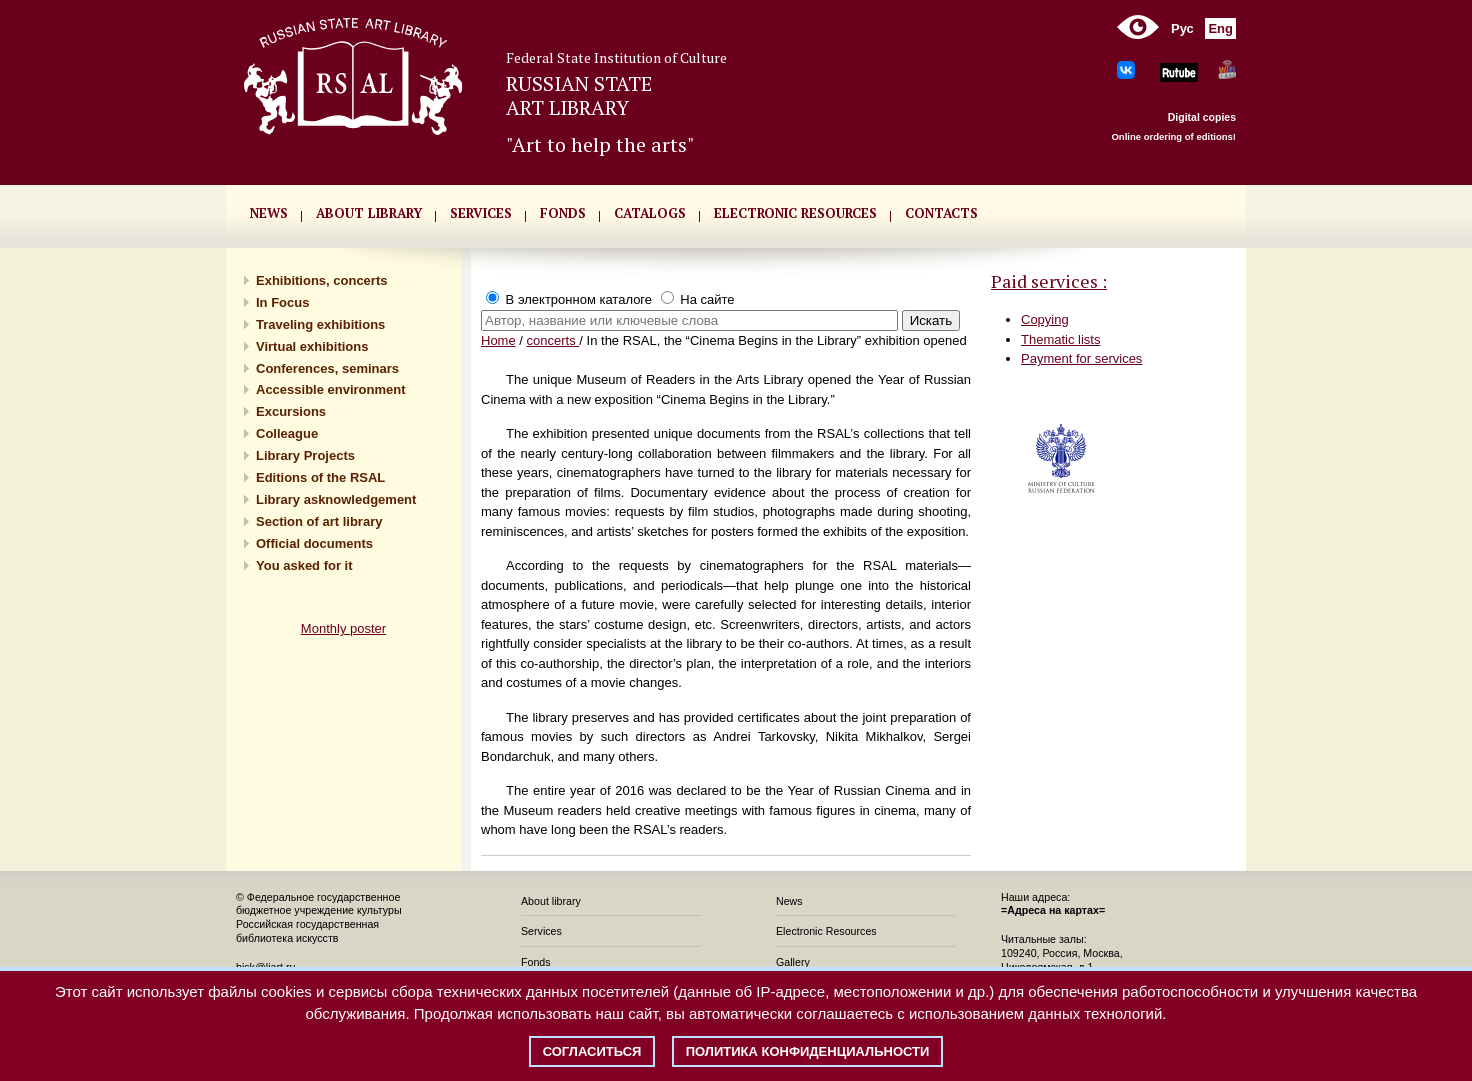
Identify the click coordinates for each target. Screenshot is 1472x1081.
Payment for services (1081, 358)
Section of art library (319, 521)
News (789, 901)
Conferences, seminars (327, 368)
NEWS (269, 213)
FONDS (563, 213)
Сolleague (287, 433)
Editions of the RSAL (320, 477)
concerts (553, 340)
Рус (1182, 28)
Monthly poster (343, 628)
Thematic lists (1060, 339)
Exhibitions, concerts (321, 280)
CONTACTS (941, 213)
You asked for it (304, 565)
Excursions (291, 411)
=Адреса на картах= (1053, 910)
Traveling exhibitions (320, 324)
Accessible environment (331, 389)
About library (369, 213)
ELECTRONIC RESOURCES (795, 213)
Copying (1045, 319)
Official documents (314, 543)
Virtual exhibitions (312, 346)
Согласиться (592, 1051)
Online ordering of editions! (1173, 136)
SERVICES (481, 213)
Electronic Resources (826, 931)
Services (541, 931)
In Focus (282, 302)
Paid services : (1049, 281)
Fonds (536, 962)
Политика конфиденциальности (808, 1051)
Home (498, 340)
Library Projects (305, 455)
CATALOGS (650, 213)
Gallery (793, 962)
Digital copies (1202, 117)
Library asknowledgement (336, 499)
